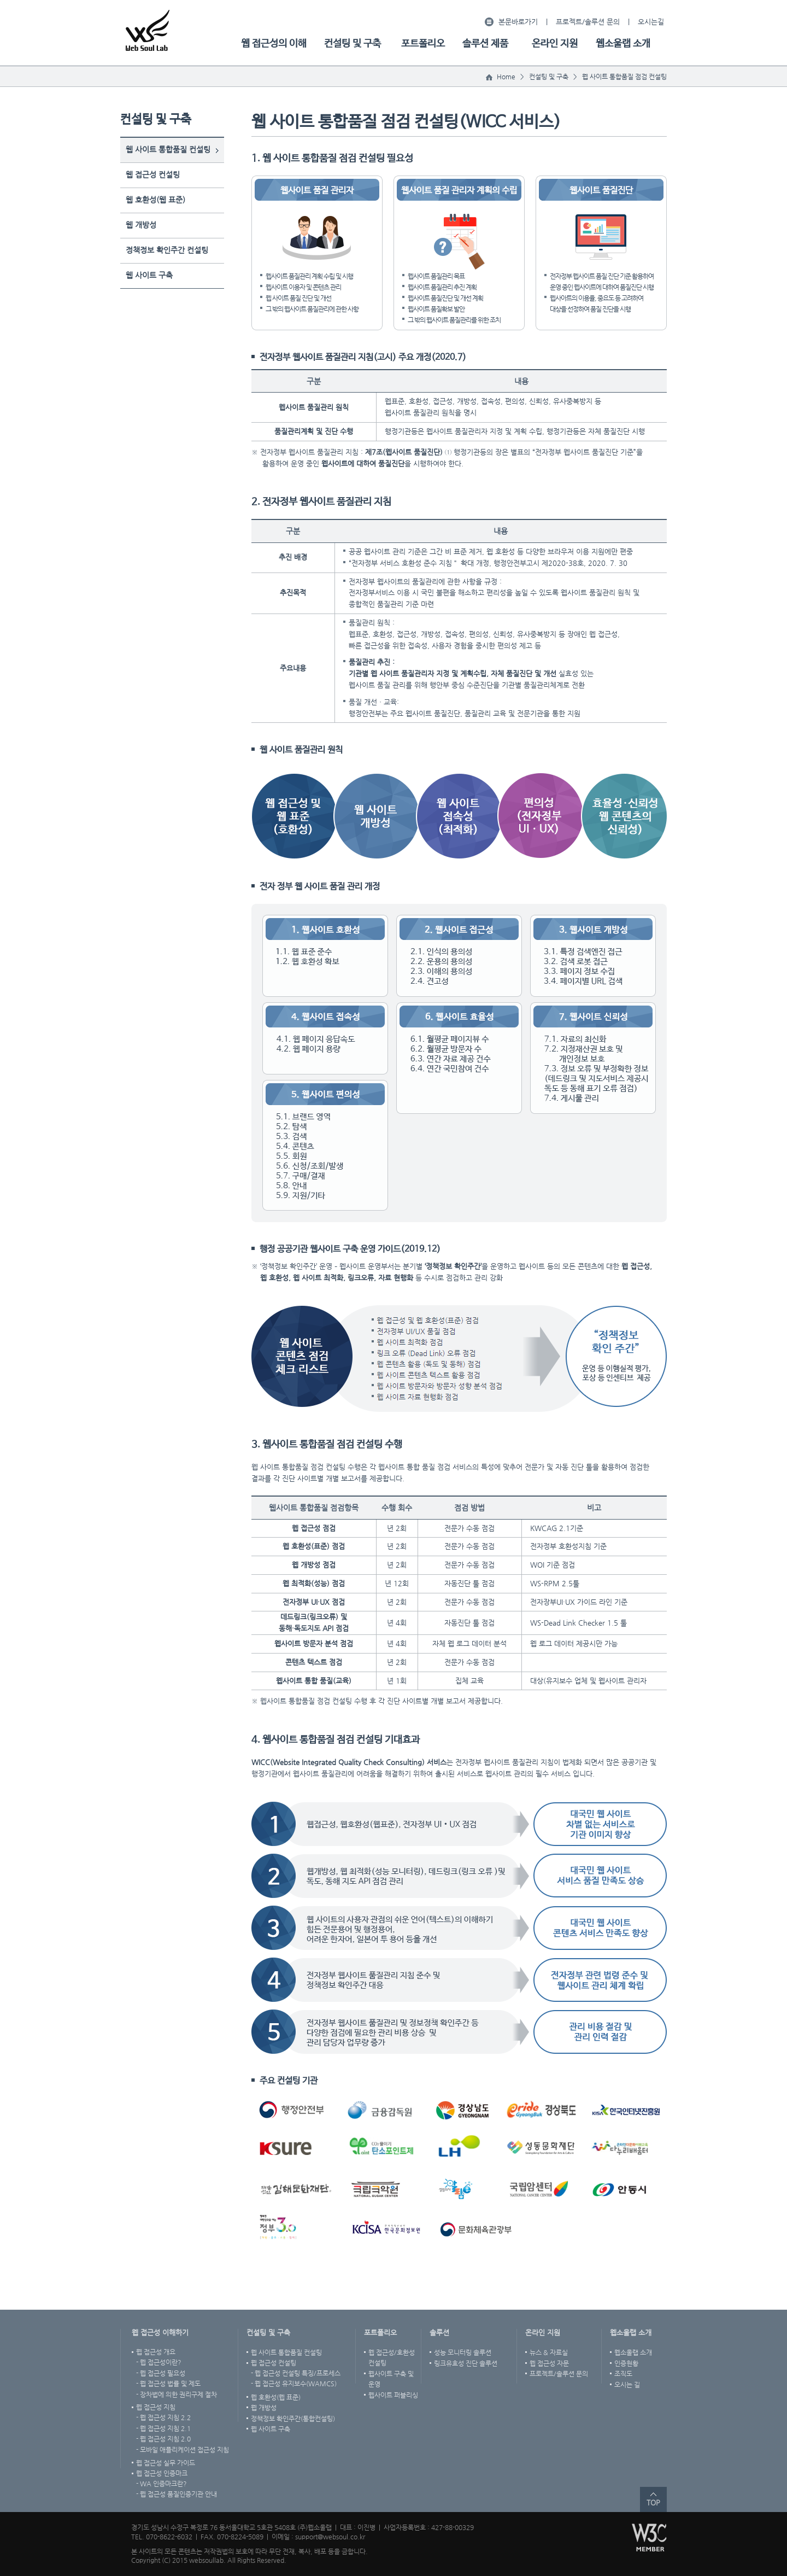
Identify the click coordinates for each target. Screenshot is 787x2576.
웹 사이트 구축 (149, 275)
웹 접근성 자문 (549, 2363)
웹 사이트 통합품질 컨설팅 (168, 149)
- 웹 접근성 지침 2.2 (163, 2417)
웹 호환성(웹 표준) (155, 199)
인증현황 (626, 2363)
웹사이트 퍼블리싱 (393, 2395)
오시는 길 (627, 2384)
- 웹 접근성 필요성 (160, 2373)
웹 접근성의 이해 (274, 43)
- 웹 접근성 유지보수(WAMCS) (294, 2383)
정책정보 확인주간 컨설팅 (167, 250)
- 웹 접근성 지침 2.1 (163, 2428)
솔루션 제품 (485, 43)
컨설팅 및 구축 (352, 43)
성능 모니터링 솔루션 (462, 2352)
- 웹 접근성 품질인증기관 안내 (176, 2494)
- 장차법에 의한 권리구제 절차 (176, 2394)
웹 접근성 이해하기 (160, 2332)
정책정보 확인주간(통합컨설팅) (293, 2418)
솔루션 (439, 2332)
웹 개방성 (141, 224)
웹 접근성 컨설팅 (153, 174)
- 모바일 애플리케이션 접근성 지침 (182, 2450)
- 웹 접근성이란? (158, 2362)
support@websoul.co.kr (330, 2536)
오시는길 (651, 21)
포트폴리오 (423, 43)
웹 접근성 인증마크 (161, 2473)
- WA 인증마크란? (161, 2483)
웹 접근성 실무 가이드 (165, 2463)
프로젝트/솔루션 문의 (588, 21)
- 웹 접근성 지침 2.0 (163, 2439)
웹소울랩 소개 (623, 43)
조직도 (623, 2374)
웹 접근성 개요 (155, 2352)
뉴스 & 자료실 (549, 2352)
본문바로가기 (518, 21)
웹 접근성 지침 (155, 2407)
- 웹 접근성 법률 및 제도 (168, 2383)
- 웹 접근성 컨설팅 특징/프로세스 (295, 2373)
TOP (653, 2502)
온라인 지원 (555, 43)
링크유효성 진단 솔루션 (465, 2363)
